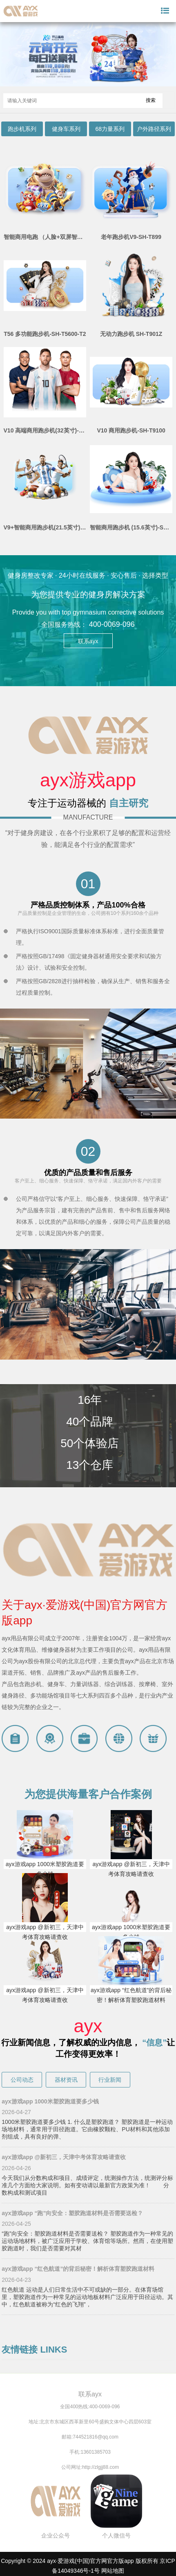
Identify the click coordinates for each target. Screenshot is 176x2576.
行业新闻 (109, 2079)
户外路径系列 (154, 129)
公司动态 (22, 2079)
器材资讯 (66, 2079)
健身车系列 (66, 129)
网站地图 (112, 2570)
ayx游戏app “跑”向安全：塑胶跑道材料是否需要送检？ (72, 2213)
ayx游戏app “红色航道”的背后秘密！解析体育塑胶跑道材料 (131, 1995)
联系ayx (88, 641)
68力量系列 (110, 129)
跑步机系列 (22, 129)
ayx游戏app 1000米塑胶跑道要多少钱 (45, 1869)
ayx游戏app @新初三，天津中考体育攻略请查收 (130, 1869)
